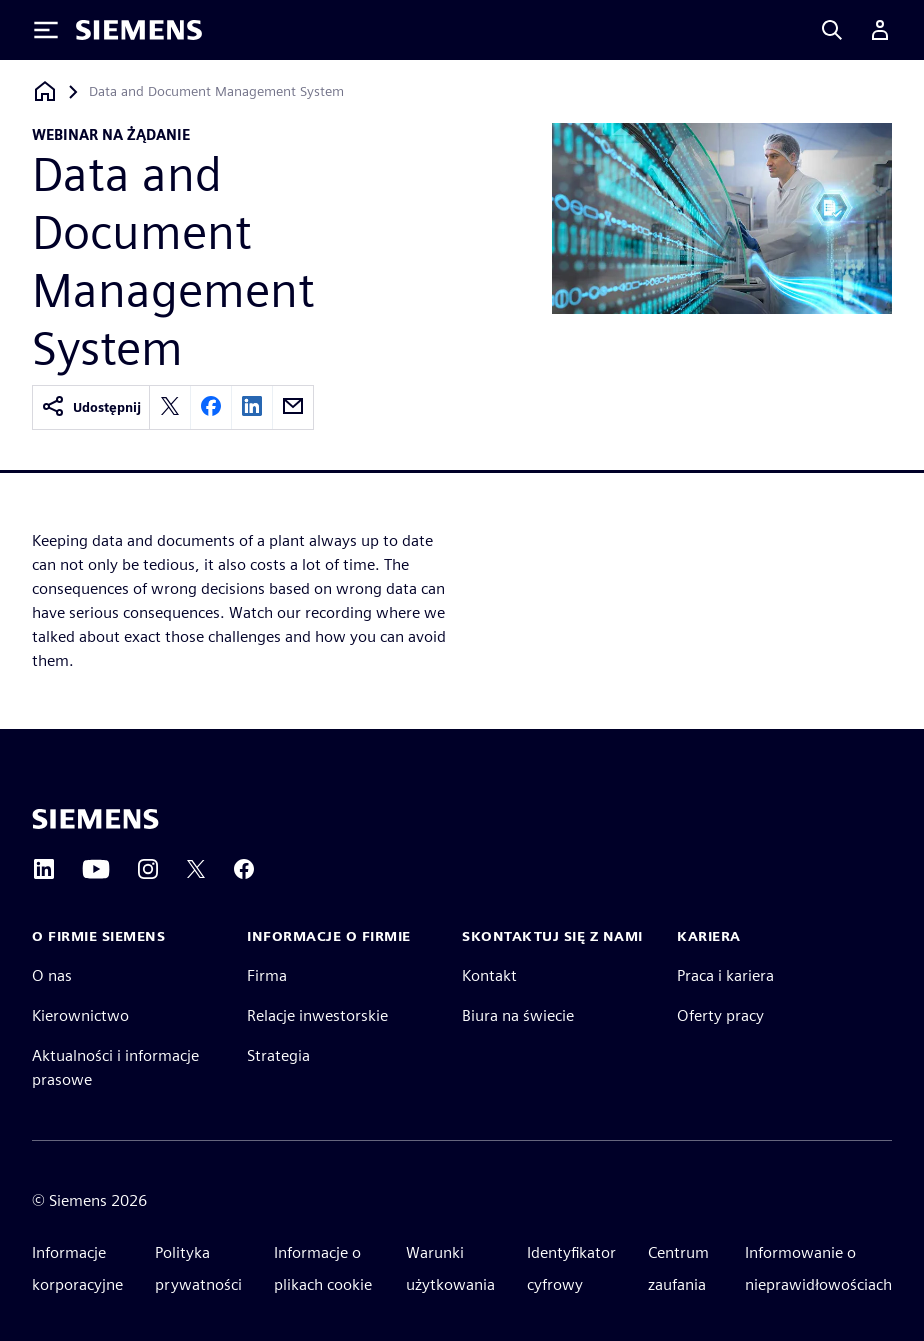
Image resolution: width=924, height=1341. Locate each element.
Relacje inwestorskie (317, 1015)
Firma (267, 975)
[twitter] (170, 407)
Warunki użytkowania (450, 1268)
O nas (52, 975)
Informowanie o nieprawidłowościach (818, 1268)
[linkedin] (252, 407)
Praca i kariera (725, 975)
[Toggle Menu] (46, 30)
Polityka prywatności (198, 1268)
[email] (293, 407)
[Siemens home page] (95, 819)
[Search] (832, 30)
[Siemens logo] (139, 30)
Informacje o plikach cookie (323, 1268)
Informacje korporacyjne (77, 1268)
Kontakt (489, 975)
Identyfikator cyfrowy (571, 1268)
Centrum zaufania (678, 1268)
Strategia (278, 1055)
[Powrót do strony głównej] (45, 91)
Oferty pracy (720, 1015)
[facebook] (211, 407)
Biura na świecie (518, 1015)
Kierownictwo (80, 1015)
